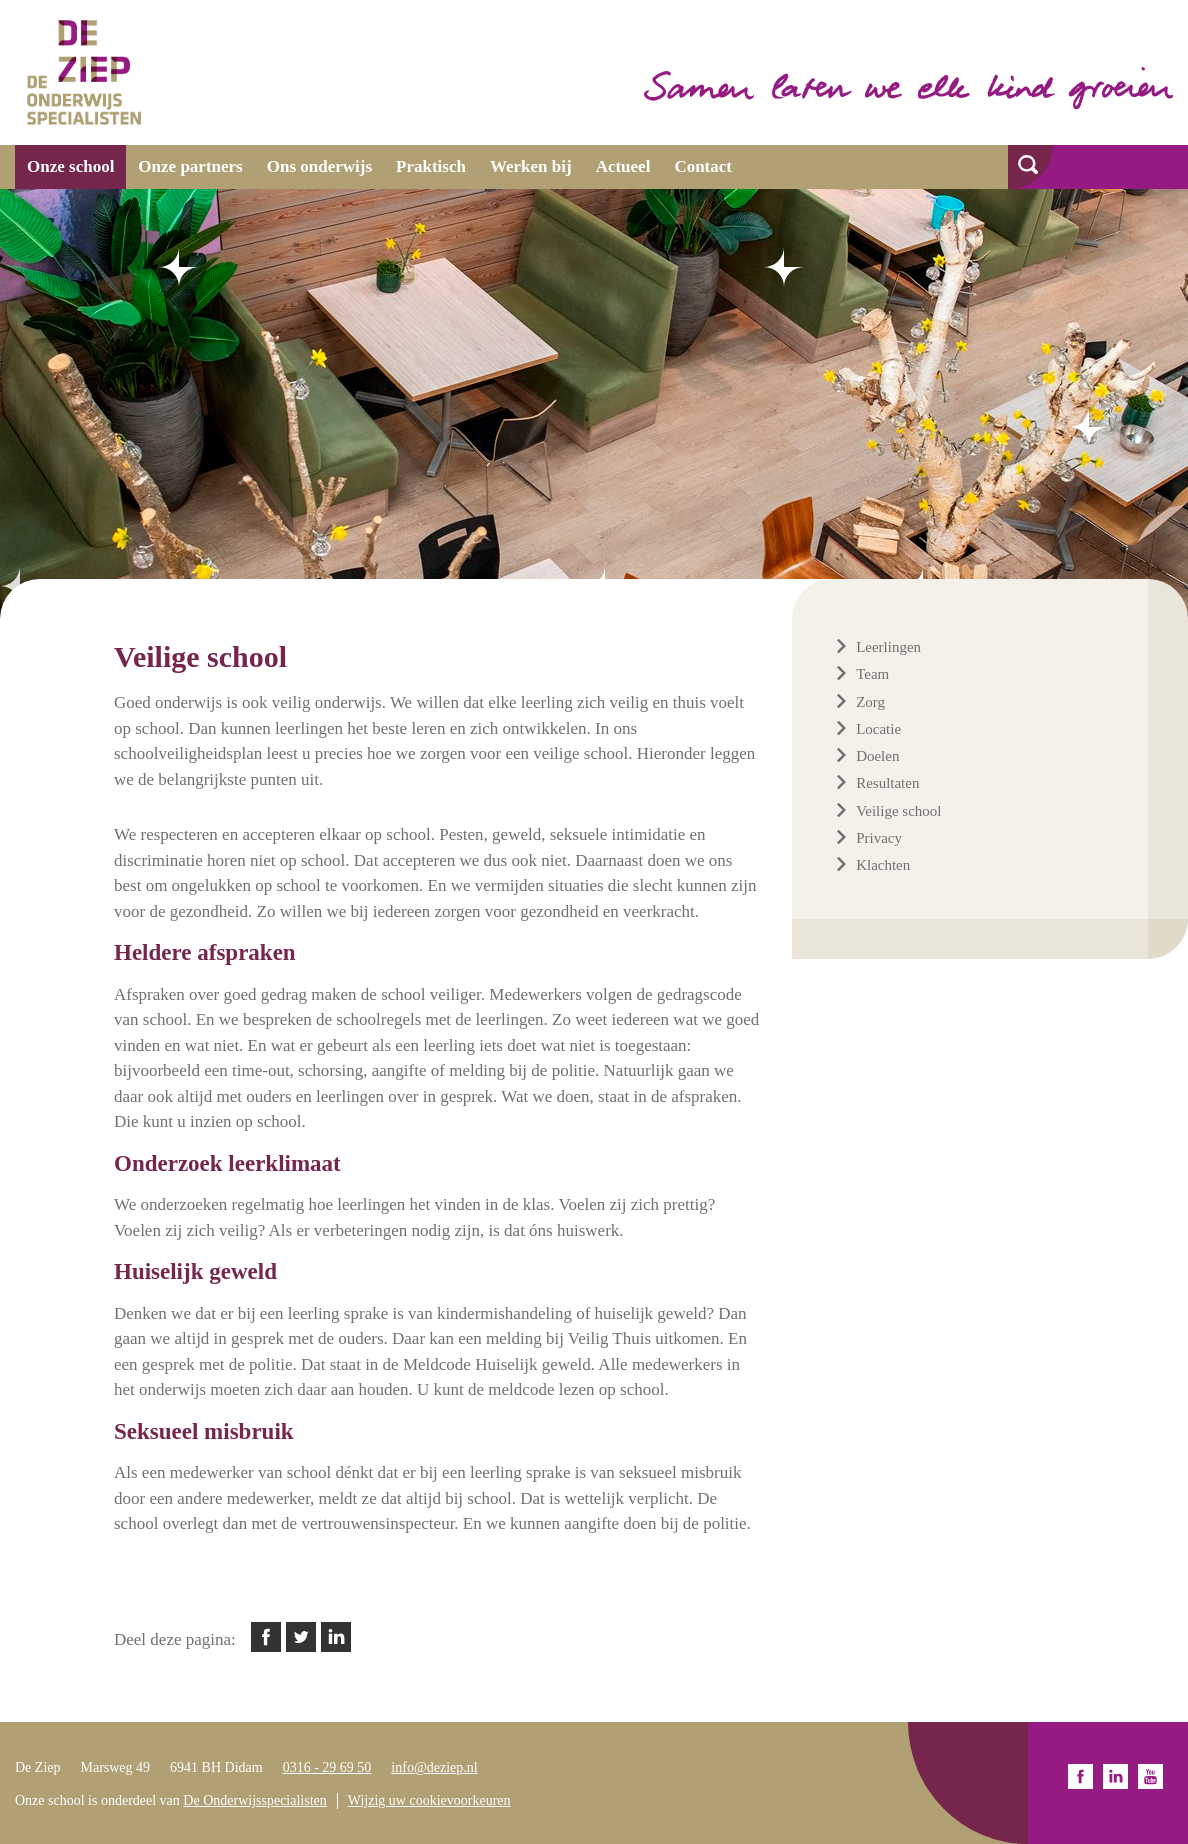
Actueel (623, 166)
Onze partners (190, 166)
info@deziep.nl (434, 1767)
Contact (703, 166)
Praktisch (431, 166)
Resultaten (887, 783)
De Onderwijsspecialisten (254, 1800)
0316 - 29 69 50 (327, 1767)
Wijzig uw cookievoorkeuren (429, 1800)
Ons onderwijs (319, 166)
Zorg (870, 702)
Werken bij (531, 166)
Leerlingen (888, 647)
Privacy (879, 838)
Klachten (883, 865)
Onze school (70, 166)
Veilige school (898, 811)
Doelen (877, 756)
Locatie (878, 729)
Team (872, 674)
